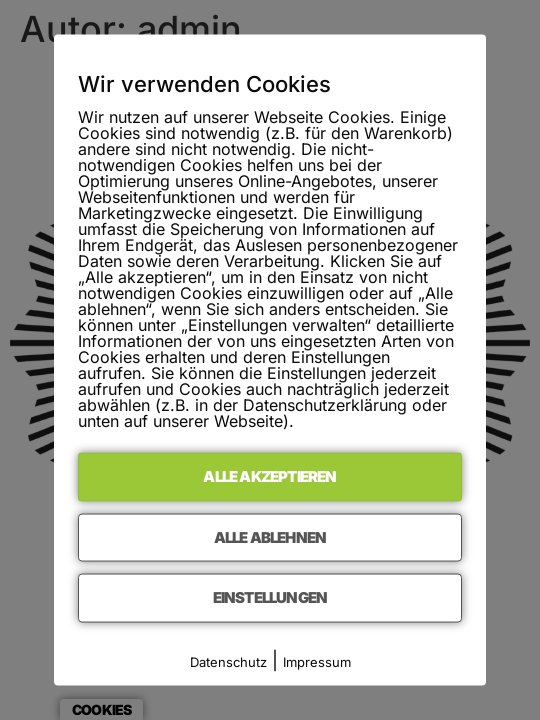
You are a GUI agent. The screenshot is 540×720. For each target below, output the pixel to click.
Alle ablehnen (270, 536)
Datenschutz (228, 661)
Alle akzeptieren (269, 476)
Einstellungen (270, 597)
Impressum (317, 661)
